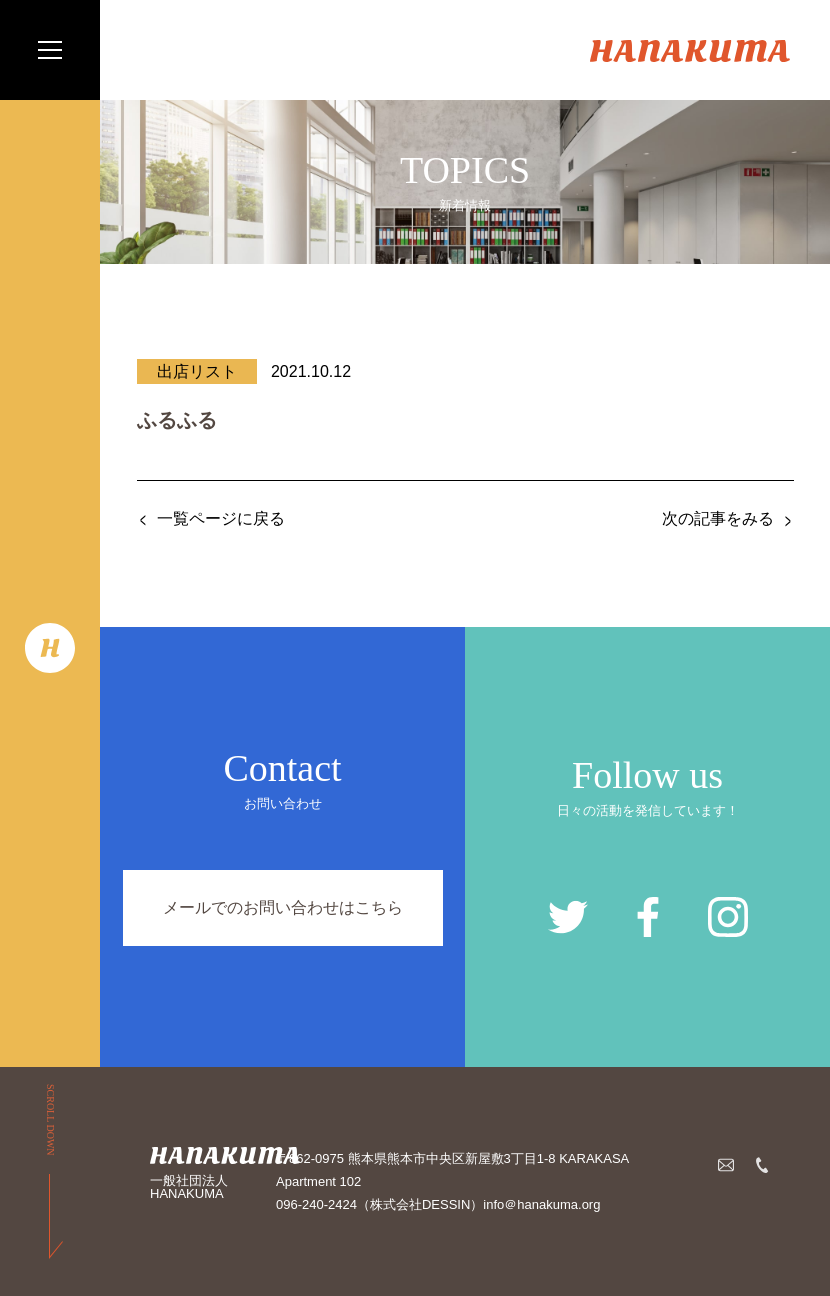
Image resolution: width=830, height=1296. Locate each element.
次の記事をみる (718, 519)
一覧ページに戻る (221, 518)
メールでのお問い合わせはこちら (283, 907)
